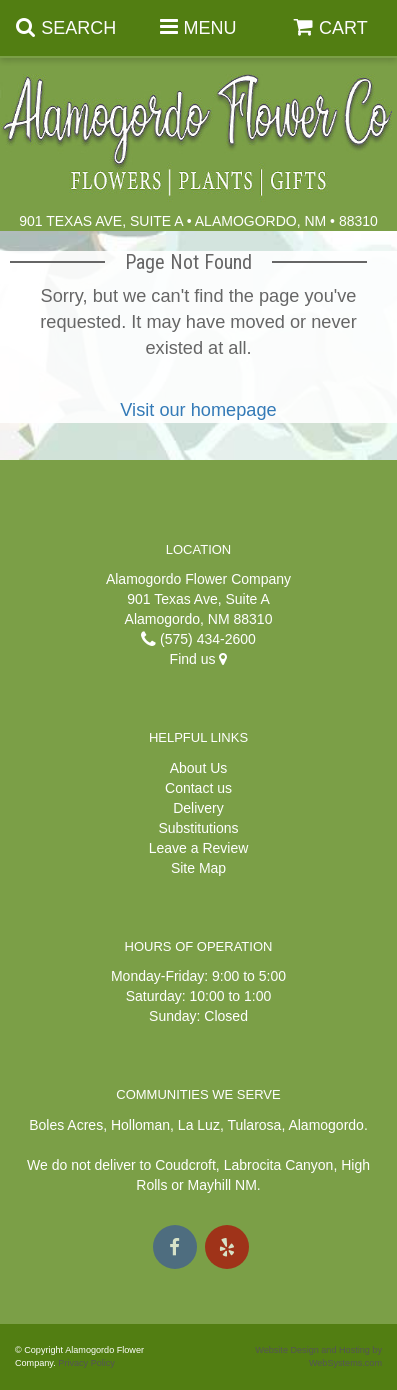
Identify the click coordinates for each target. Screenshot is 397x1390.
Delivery (198, 808)
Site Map (198, 868)
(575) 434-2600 (198, 639)
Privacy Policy (86, 1363)
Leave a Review (199, 848)
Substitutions (198, 828)
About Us (199, 768)
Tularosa (254, 1125)
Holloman (140, 1125)
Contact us (198, 788)
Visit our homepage (198, 410)
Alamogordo (326, 1125)
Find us (199, 659)
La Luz (199, 1125)
